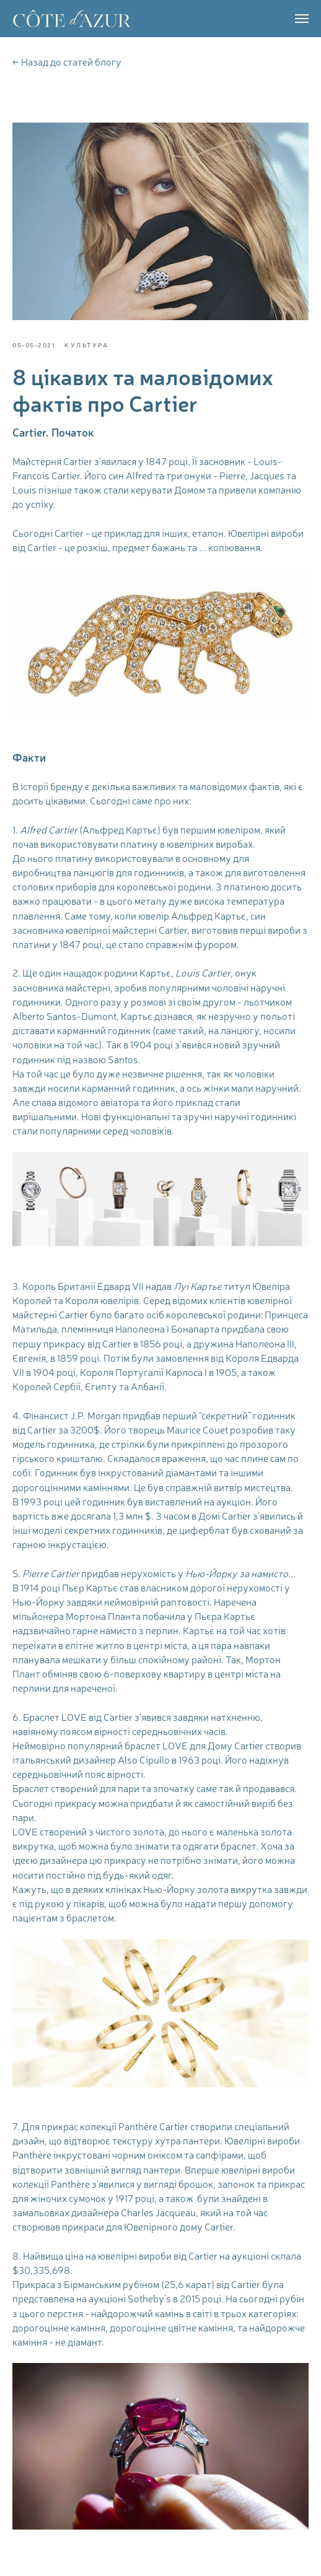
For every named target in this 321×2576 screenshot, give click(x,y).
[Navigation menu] (302, 18)
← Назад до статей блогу (66, 61)
